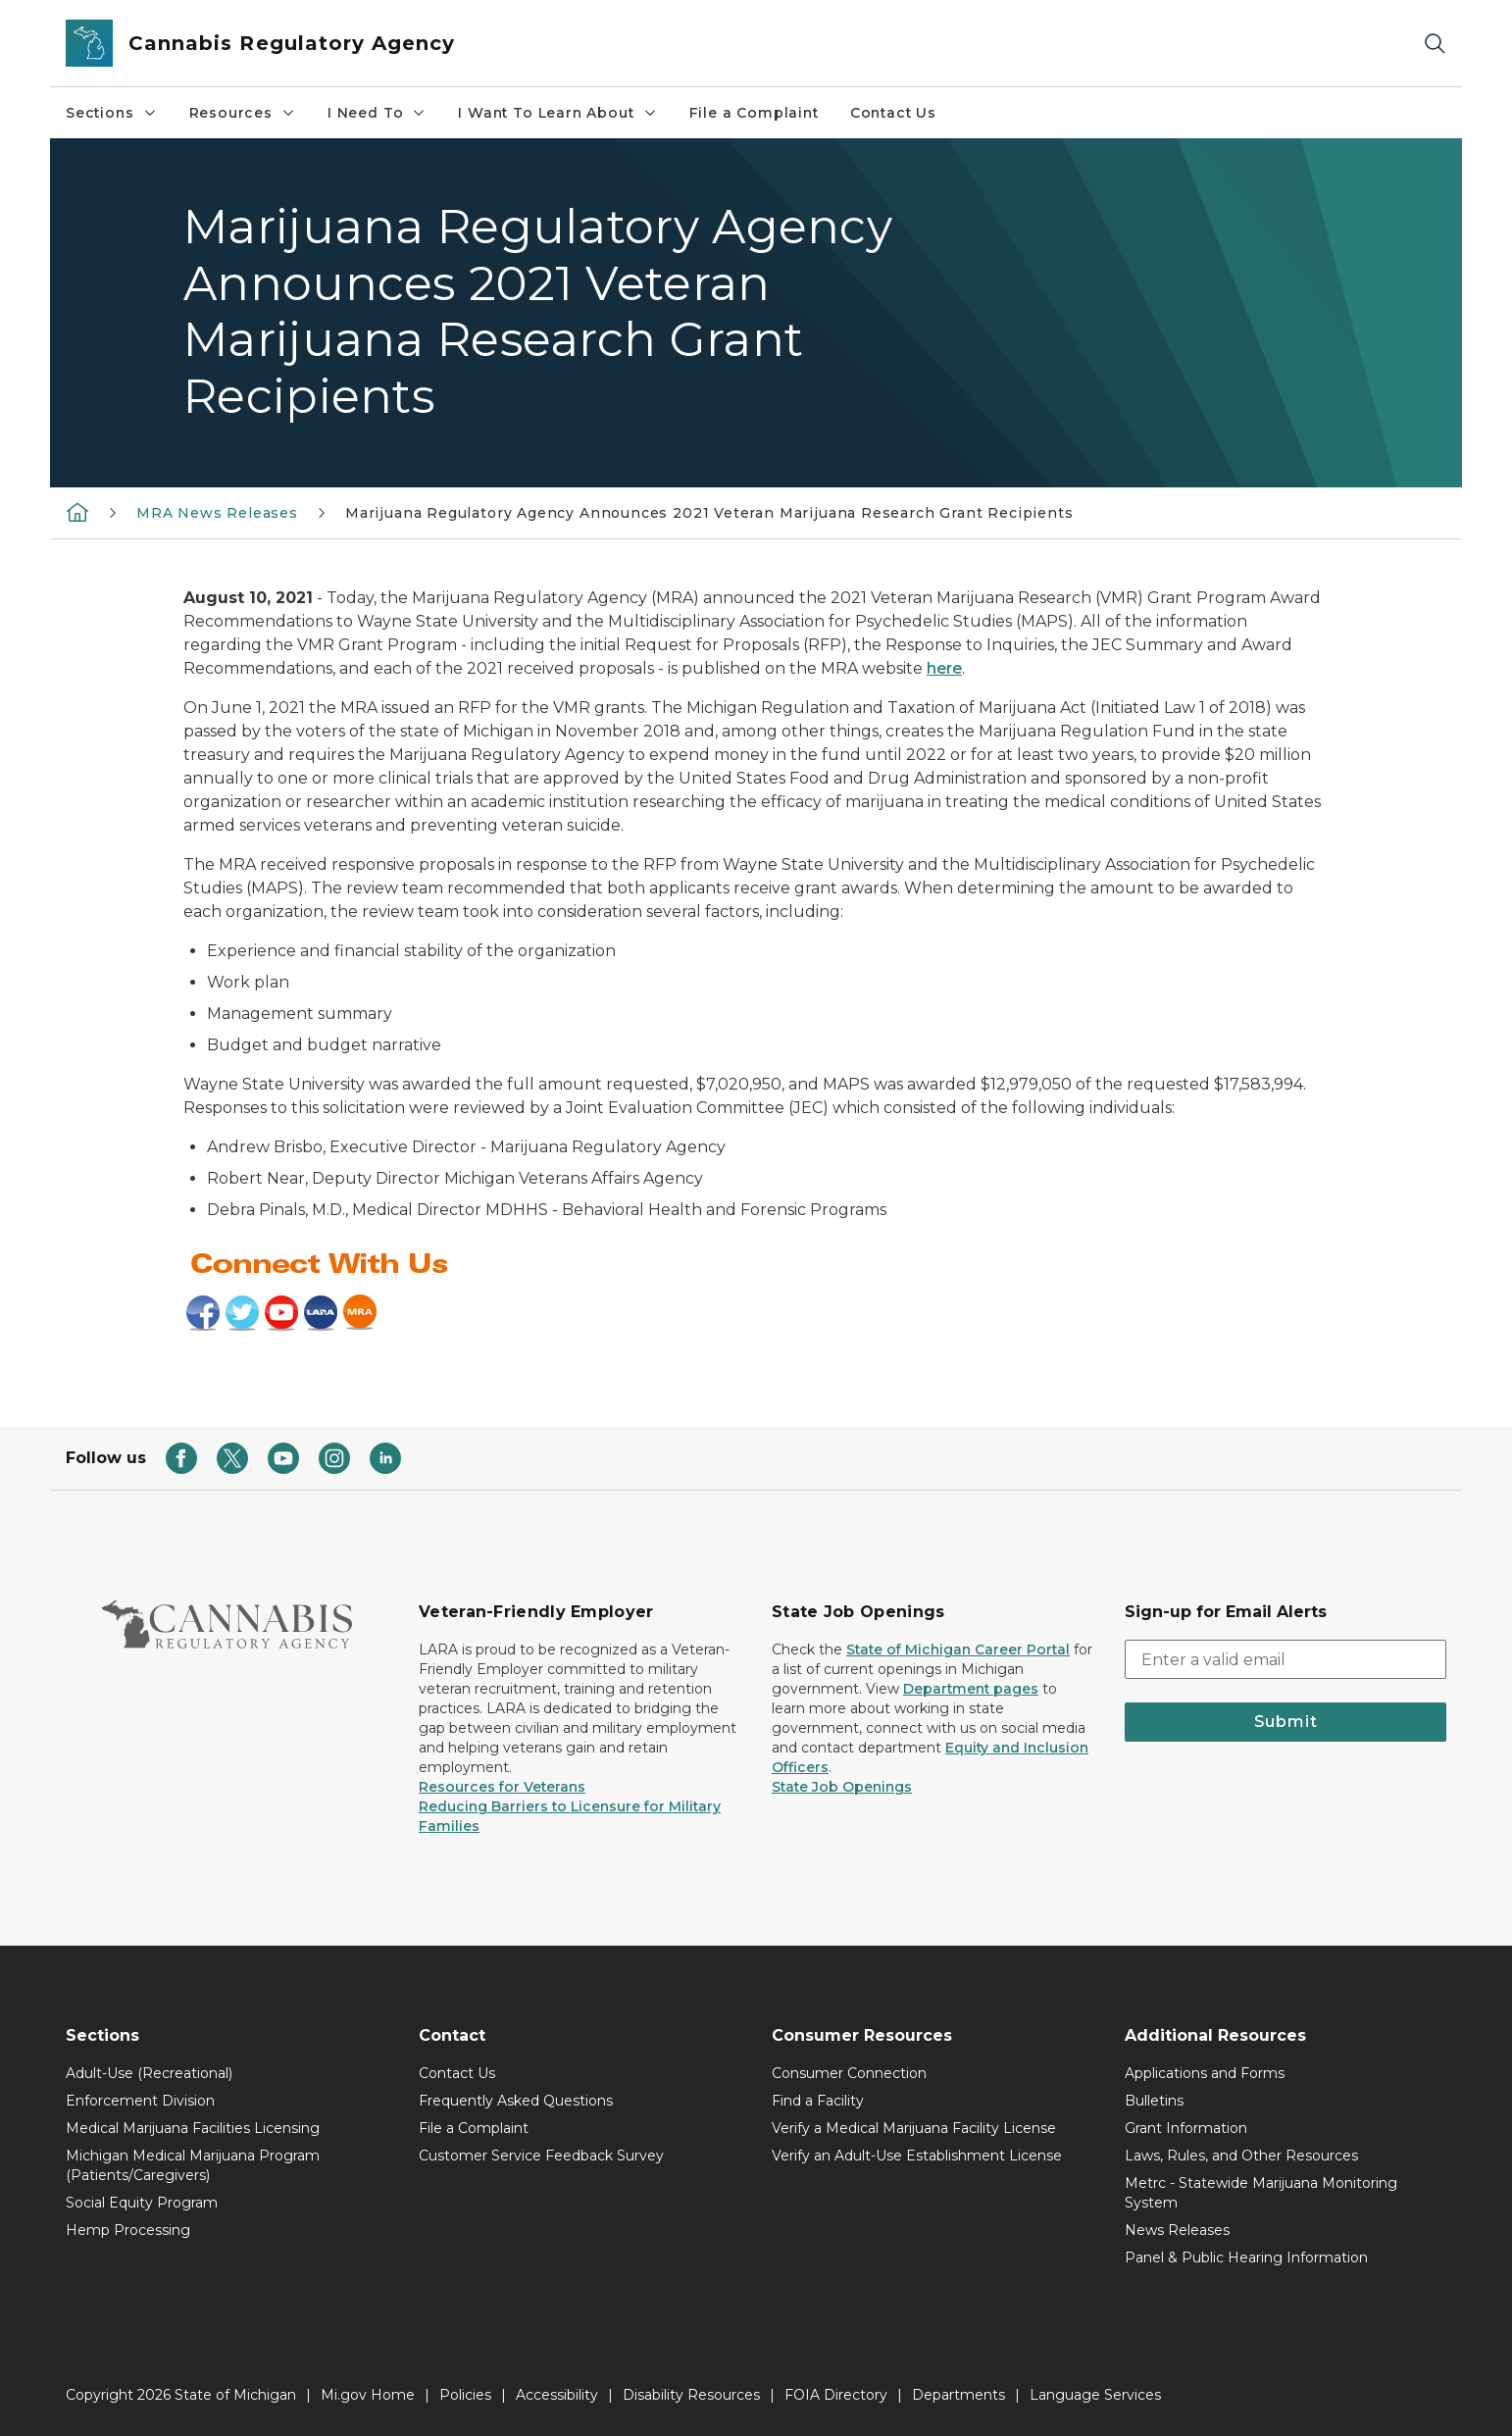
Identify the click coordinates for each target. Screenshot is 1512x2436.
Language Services (1095, 2395)
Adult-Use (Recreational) (149, 2073)
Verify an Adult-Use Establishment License (917, 2155)
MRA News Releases (217, 513)
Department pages (970, 1689)
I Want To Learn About (557, 113)
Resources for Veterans (502, 1787)
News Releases (1177, 2230)
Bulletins (1154, 2100)
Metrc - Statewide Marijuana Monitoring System (1261, 2192)
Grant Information (1186, 2128)
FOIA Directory (835, 2395)
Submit (1286, 1721)
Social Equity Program (142, 2202)
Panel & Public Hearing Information (1246, 2257)
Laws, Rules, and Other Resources (1241, 2155)
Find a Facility (818, 2100)
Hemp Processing (128, 2230)
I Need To (377, 113)
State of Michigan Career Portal (958, 1649)
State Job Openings (842, 1787)
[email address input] (1285, 1659)
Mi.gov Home (368, 2395)
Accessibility (557, 2395)
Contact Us (893, 113)
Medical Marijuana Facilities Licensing (193, 2128)
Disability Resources (691, 2395)
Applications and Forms (1205, 2073)
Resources (242, 113)
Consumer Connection (849, 2073)
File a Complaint (754, 113)
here (944, 668)
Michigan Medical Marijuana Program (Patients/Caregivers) (193, 2165)
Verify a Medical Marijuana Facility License (914, 2128)
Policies (465, 2395)
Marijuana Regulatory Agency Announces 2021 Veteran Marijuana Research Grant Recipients (709, 513)
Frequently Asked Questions (516, 2100)
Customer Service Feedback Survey (541, 2155)
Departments (958, 2395)
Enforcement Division (140, 2100)
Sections (112, 113)
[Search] (1434, 43)
